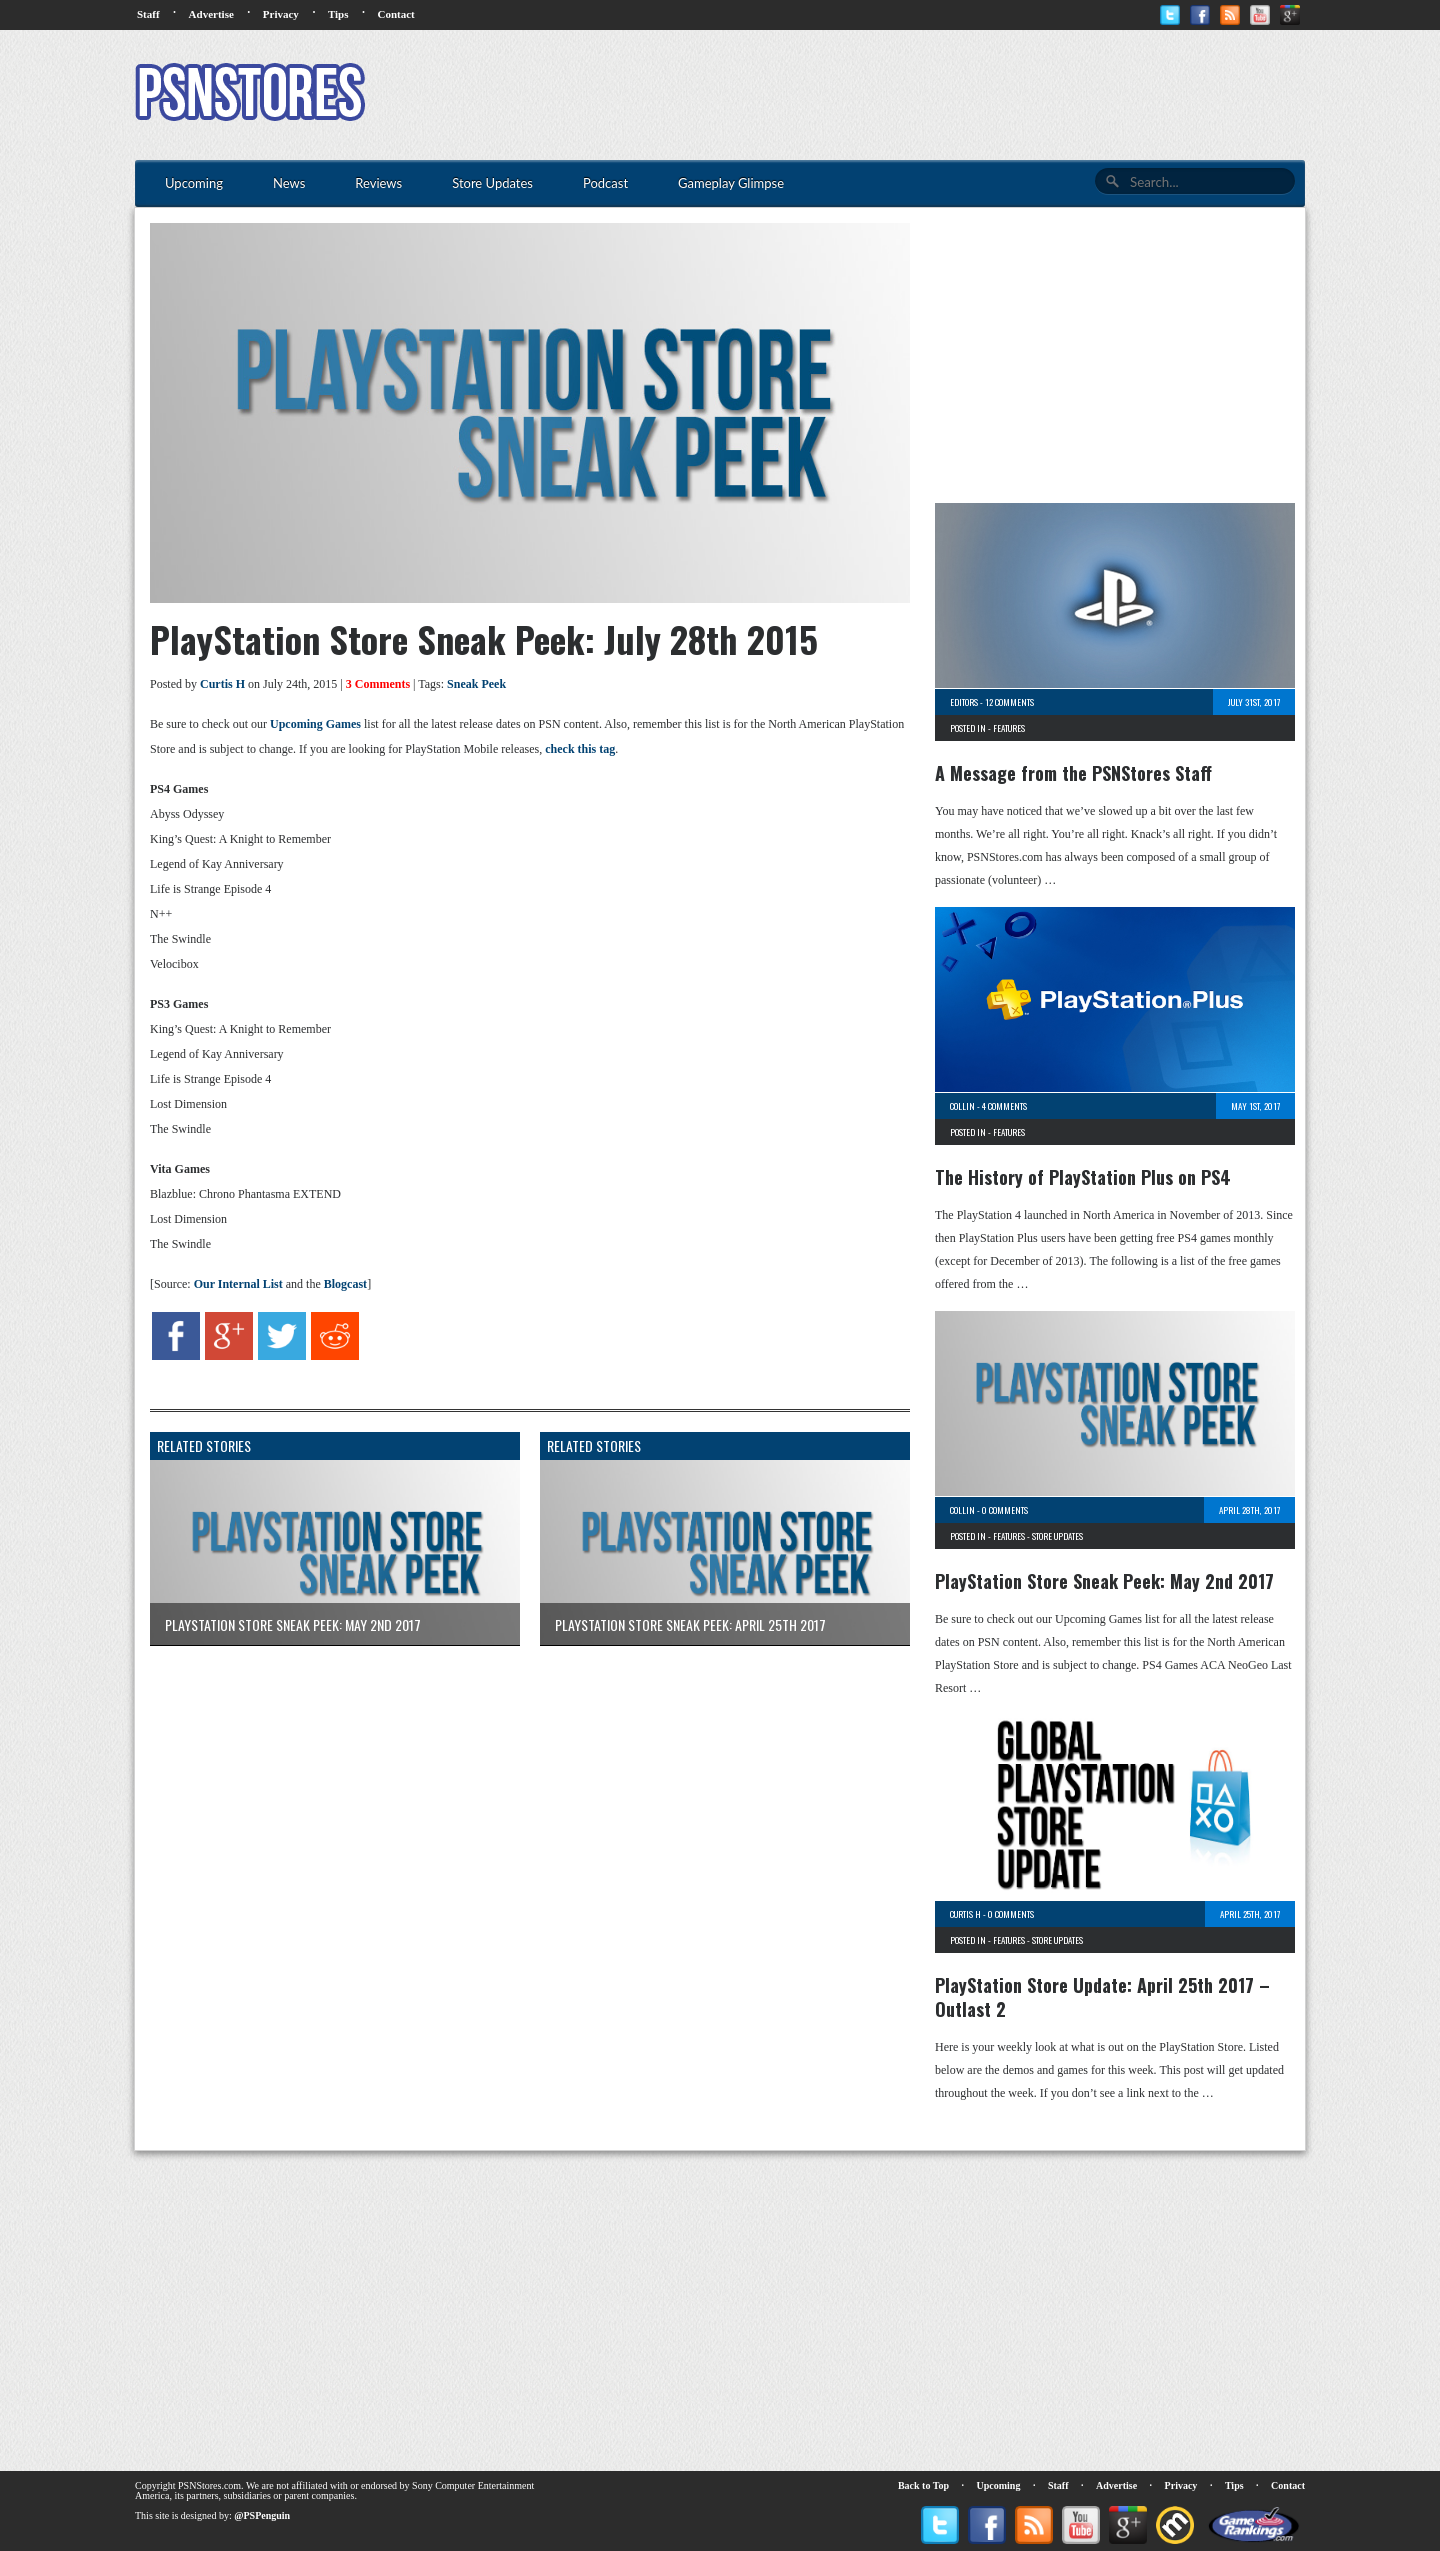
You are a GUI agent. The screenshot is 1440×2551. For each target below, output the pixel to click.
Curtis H (222, 684)
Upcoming (999, 2485)
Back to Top (923, 2485)
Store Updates (1057, 1536)
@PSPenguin (262, 2515)
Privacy (281, 14)
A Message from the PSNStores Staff (1073, 773)
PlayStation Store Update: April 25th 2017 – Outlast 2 (1102, 1997)
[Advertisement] (941, 95)
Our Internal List (238, 1284)
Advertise (211, 14)
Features (1009, 728)
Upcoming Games (315, 724)
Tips (338, 14)
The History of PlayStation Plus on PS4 (1083, 1177)
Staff (148, 14)
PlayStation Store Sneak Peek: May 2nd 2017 (1104, 1581)
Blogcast (345, 1284)
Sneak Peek (476, 684)
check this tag (580, 749)
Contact (395, 14)
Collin (962, 1106)
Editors (964, 702)
